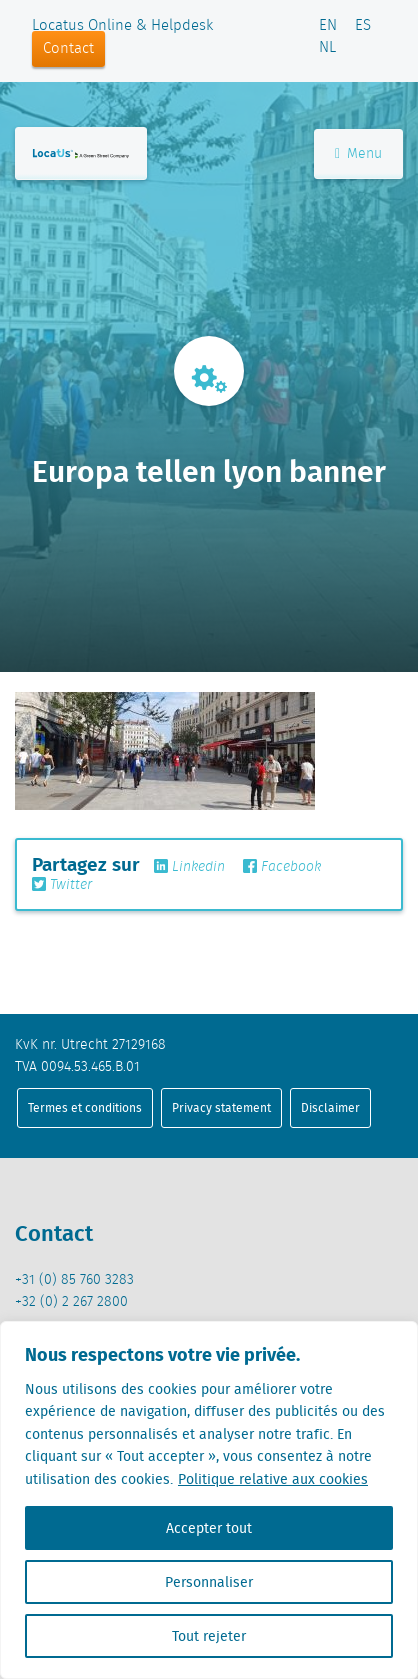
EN (328, 26)
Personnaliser (209, 1582)
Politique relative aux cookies (273, 1479)
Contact (68, 49)
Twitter (62, 885)
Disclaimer (330, 1107)
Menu (358, 154)
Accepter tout (209, 1528)
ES (363, 26)
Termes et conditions (85, 1107)
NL (327, 48)
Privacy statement (221, 1107)
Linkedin (189, 867)
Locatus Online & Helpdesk (122, 26)
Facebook (282, 867)
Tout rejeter (209, 1636)
